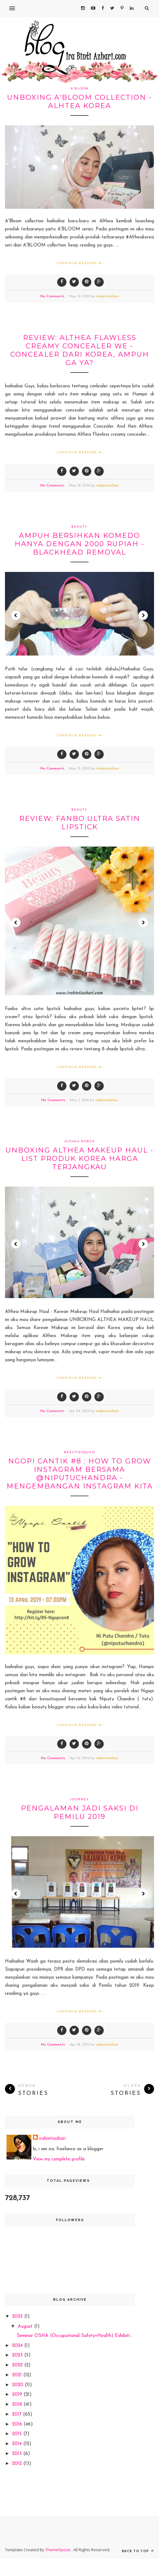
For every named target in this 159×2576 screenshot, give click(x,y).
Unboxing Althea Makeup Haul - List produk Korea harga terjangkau (79, 1158)
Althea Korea (80, 1141)
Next (143, 615)
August (26, 2326)
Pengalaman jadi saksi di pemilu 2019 (80, 1812)
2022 (18, 2365)
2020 (18, 2385)
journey (79, 1799)
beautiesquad (79, 1452)
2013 (17, 2454)
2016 (18, 2424)
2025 (18, 2316)
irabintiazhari (107, 296)
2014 (17, 2444)
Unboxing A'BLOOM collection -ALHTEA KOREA (79, 101)
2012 (17, 2463)
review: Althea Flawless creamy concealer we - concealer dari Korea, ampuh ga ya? (79, 350)
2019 (18, 2394)
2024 (18, 2345)
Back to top (138, 2550)
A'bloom (79, 88)
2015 (17, 2434)
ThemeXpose (58, 2549)
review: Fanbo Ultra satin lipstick (79, 822)
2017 (17, 2414)
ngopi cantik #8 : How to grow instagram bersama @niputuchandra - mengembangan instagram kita (80, 1473)
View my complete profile (59, 2159)
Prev (15, 615)
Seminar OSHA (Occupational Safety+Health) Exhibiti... (75, 2336)
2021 (17, 2375)
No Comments (52, 296)
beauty (79, 526)
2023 (18, 2355)
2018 (18, 2404)
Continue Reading (79, 263)
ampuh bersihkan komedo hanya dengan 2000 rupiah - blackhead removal (79, 543)
